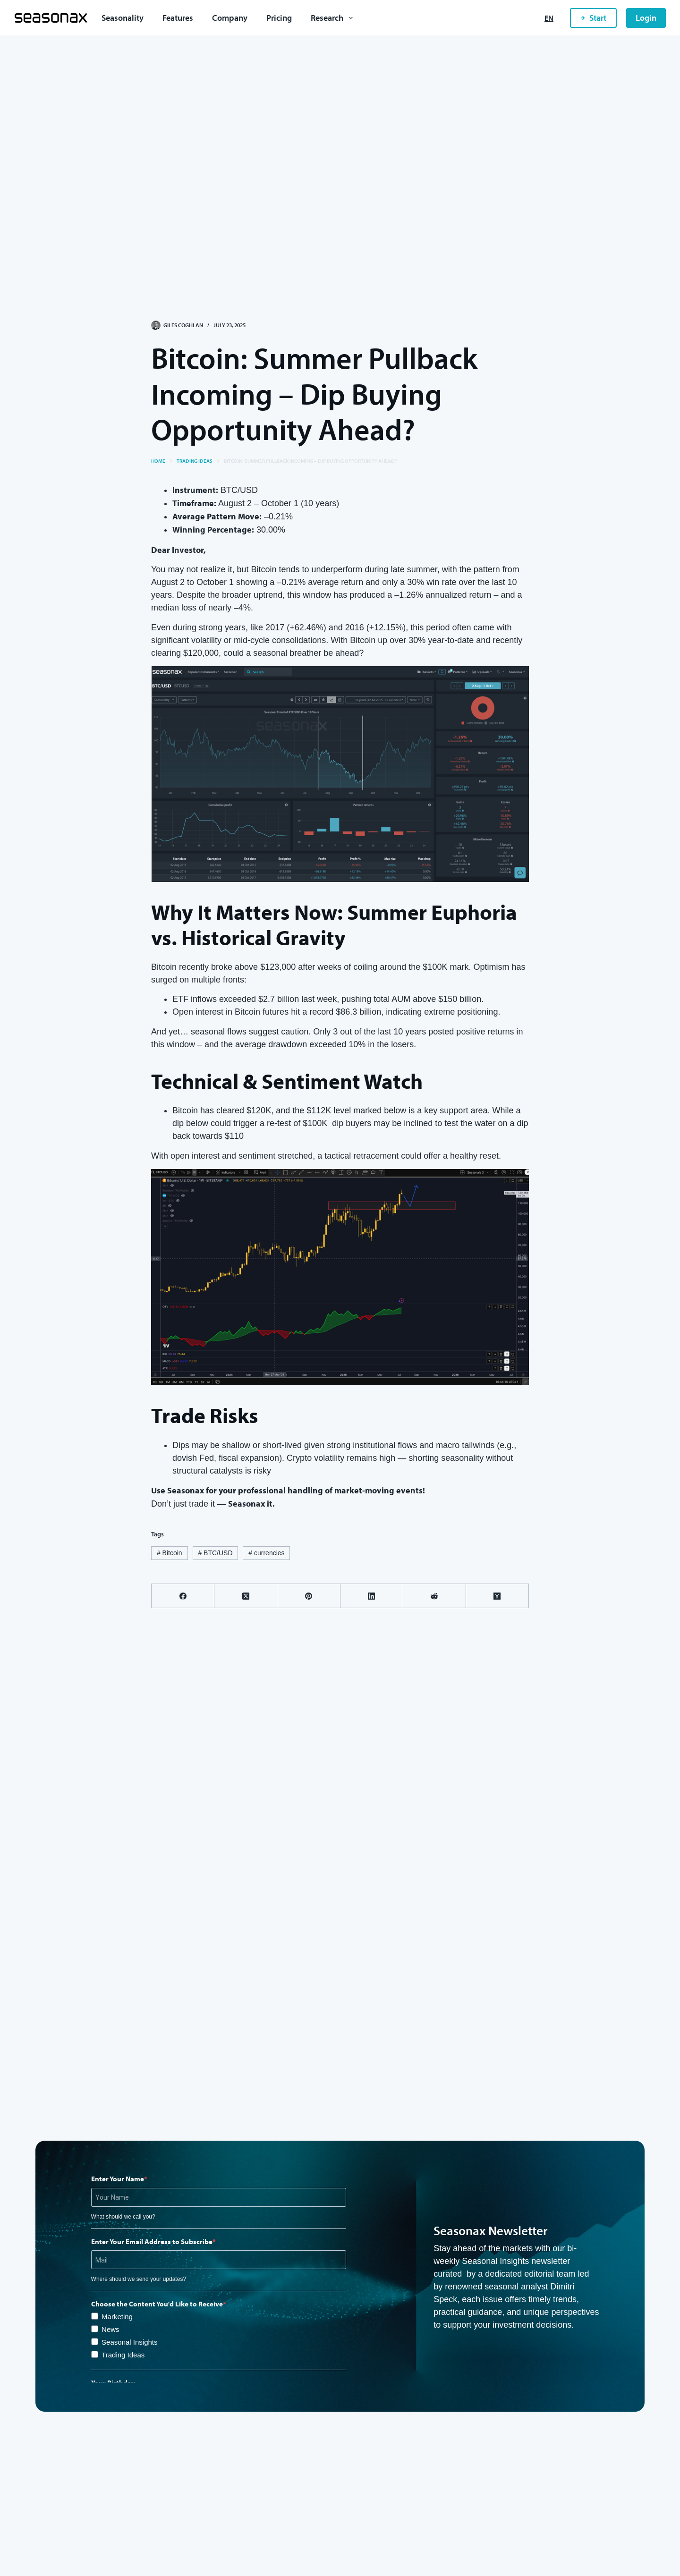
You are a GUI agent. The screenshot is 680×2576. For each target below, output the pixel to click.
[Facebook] (183, 1596)
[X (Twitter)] (245, 1596)
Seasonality (123, 17)
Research (334, 18)
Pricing (279, 17)
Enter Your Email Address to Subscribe (151, 2241)
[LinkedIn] (371, 1596)
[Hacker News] (497, 1596)
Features (177, 17)
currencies (266, 1553)
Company (229, 17)
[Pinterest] (308, 1596)
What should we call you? (123, 2216)
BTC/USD (215, 1553)
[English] (548, 18)
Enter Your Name (117, 2178)
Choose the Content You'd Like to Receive (157, 2303)
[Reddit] (434, 1596)
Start (593, 17)
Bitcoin (169, 1553)
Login (646, 17)
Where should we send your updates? (138, 2279)
